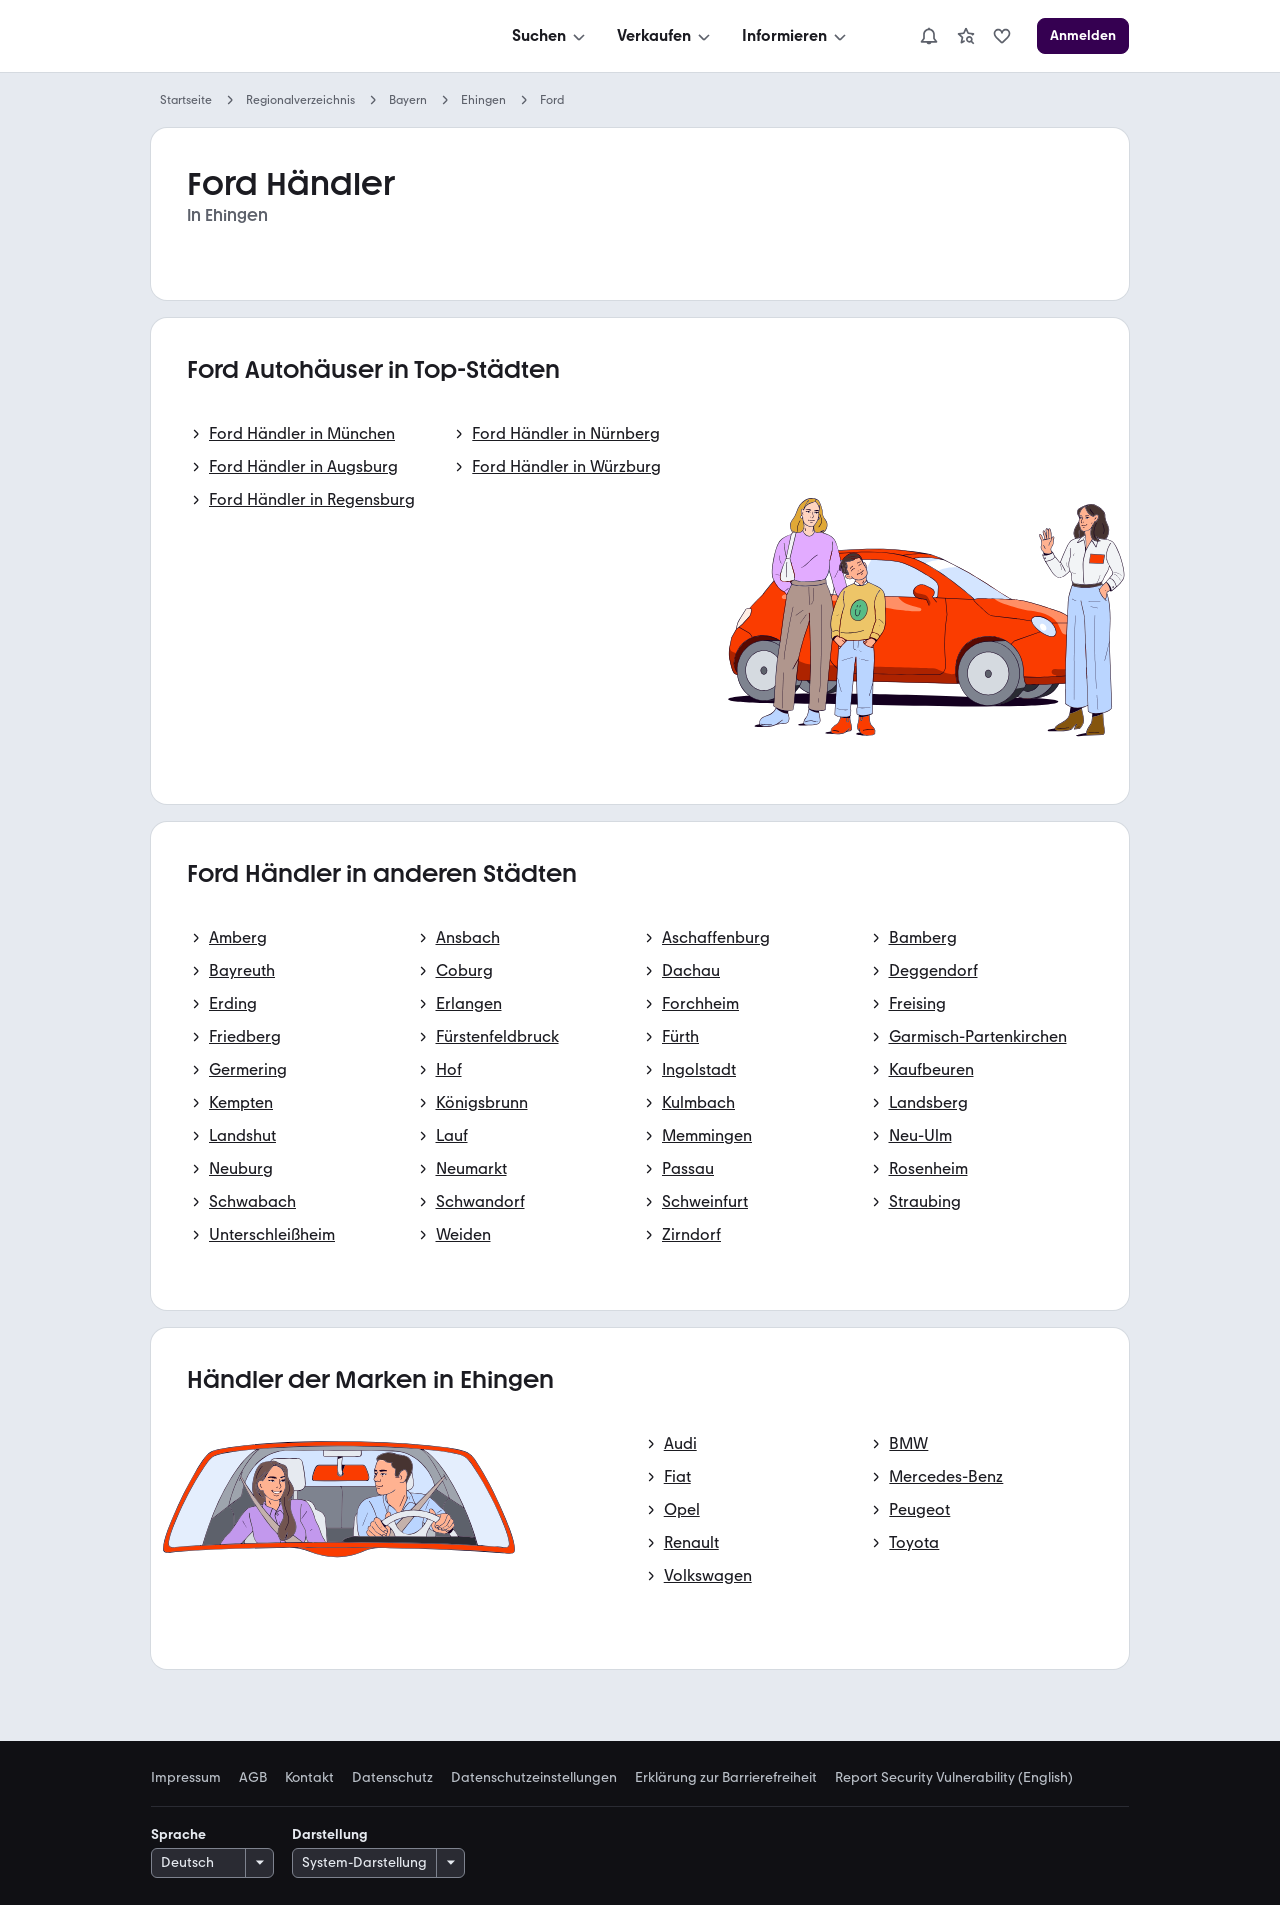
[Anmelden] (1083, 36)
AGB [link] (253, 1778)
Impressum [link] (186, 1778)
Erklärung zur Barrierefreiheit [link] (726, 1778)
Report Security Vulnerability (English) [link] (954, 1778)
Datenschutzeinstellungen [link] (534, 1778)
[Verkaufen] (665, 36)
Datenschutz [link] (392, 1778)
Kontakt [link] (309, 1778)
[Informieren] (796, 36)
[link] (966, 36)
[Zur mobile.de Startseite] (301, 36)
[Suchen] (550, 36)
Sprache (178, 1834)
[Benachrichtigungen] (929, 36)
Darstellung (330, 1834)
